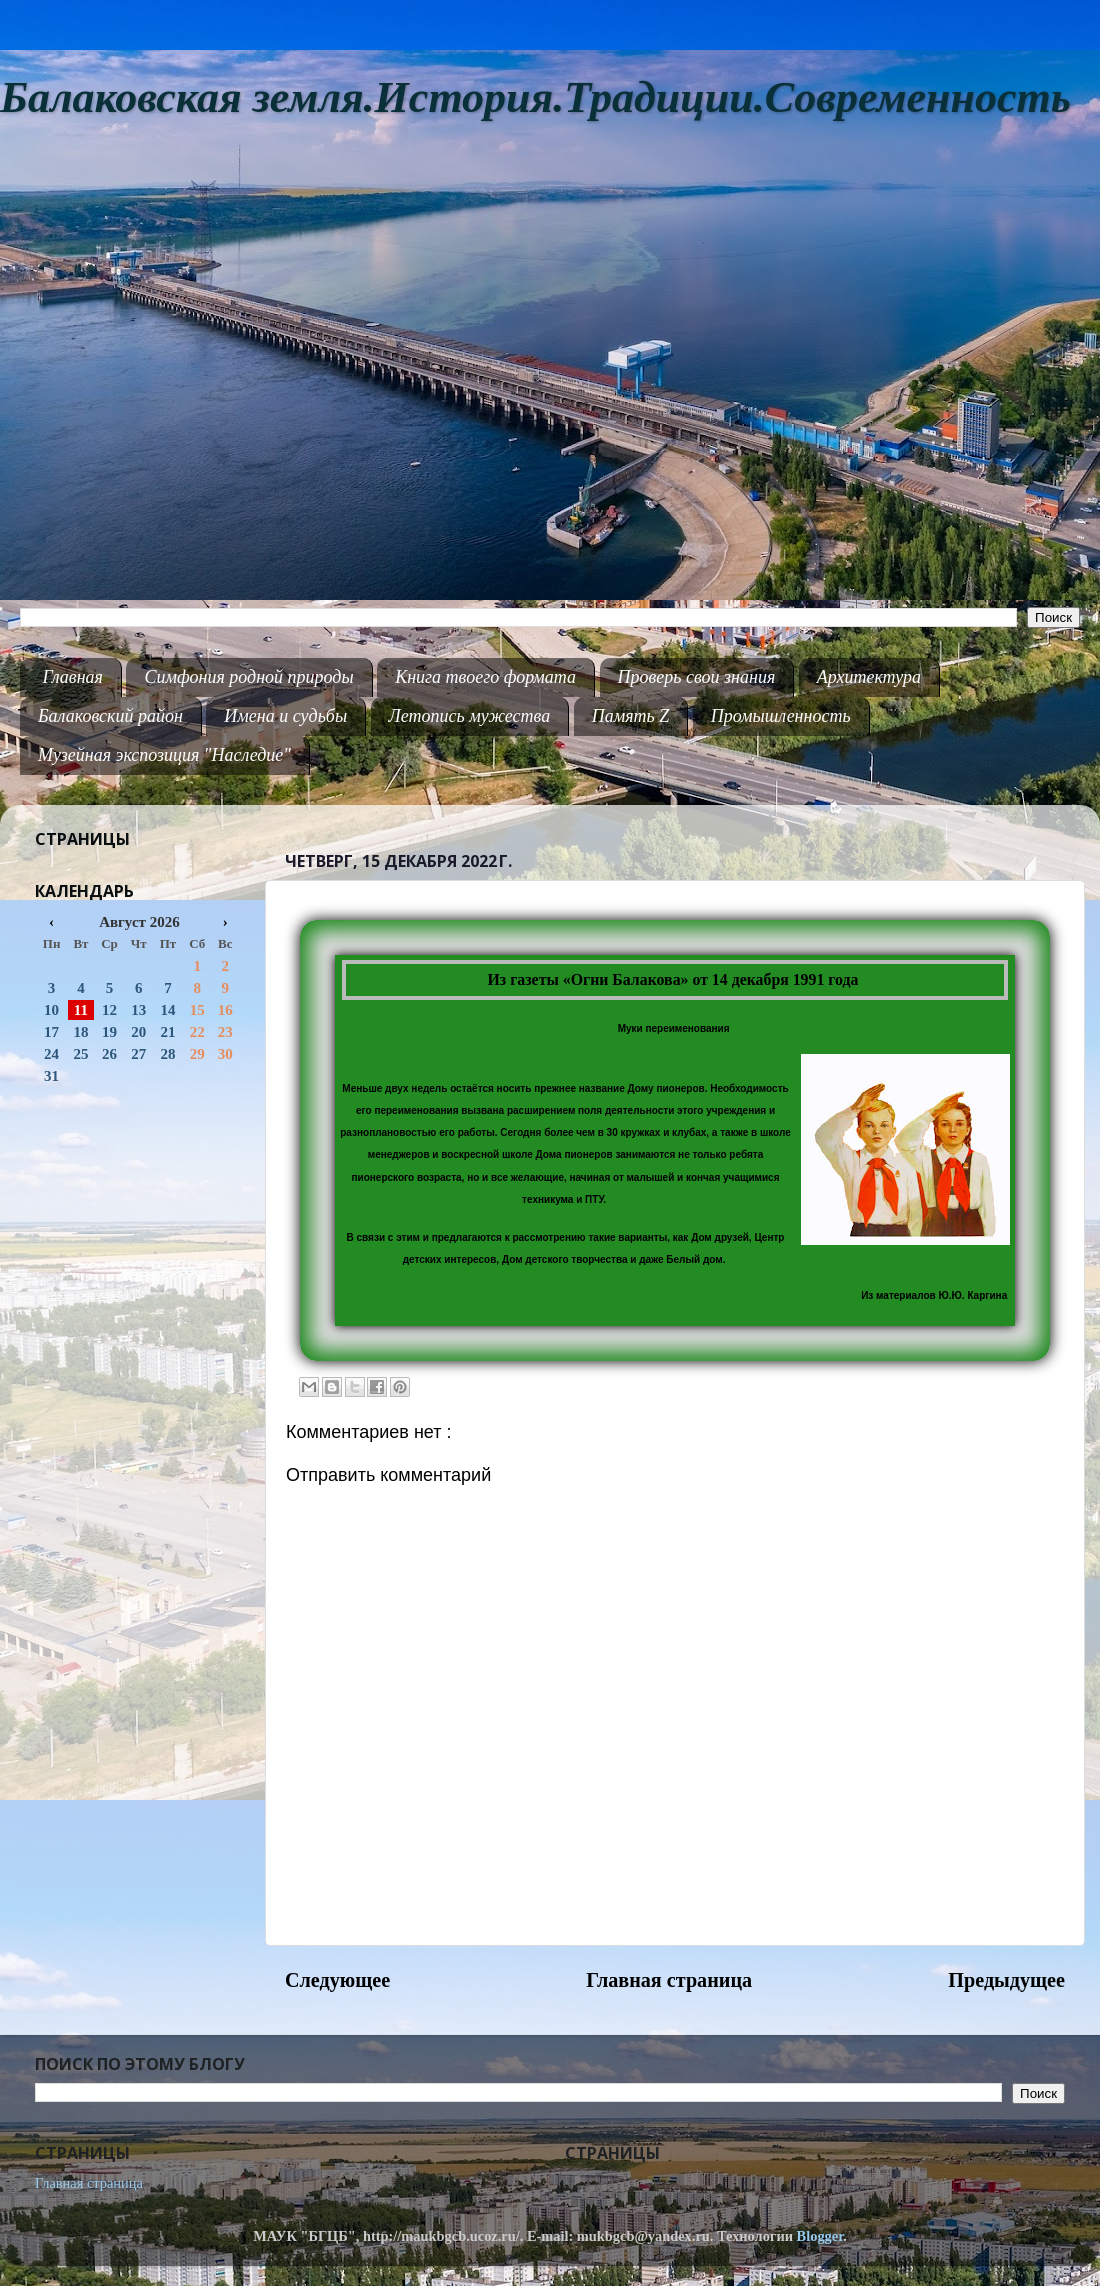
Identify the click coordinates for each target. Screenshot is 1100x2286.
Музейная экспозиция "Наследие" (164, 755)
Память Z (631, 716)
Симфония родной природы (248, 677)
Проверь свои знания (697, 677)
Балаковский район (110, 716)
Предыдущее (1006, 1980)
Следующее (337, 1980)
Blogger (820, 2236)
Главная (73, 677)
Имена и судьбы (285, 716)
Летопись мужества (470, 716)
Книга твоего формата (485, 677)
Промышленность (781, 716)
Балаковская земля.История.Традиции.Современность (535, 97)
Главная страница (669, 1980)
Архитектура (869, 677)
